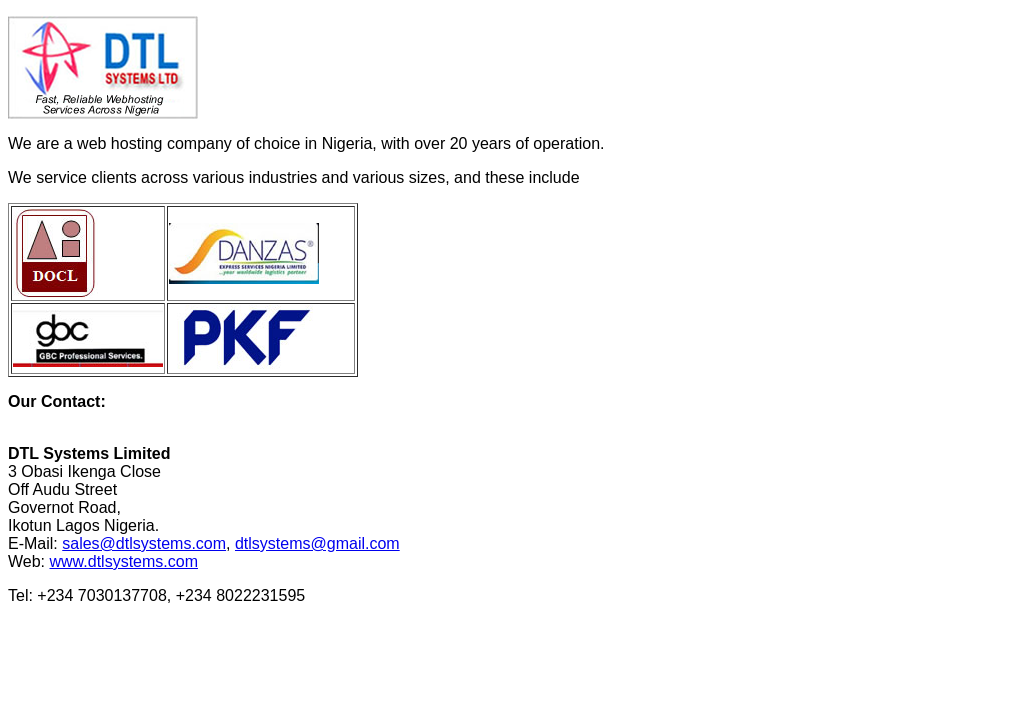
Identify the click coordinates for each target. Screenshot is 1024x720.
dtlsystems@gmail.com (317, 543)
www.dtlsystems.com (124, 561)
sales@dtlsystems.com (144, 543)
